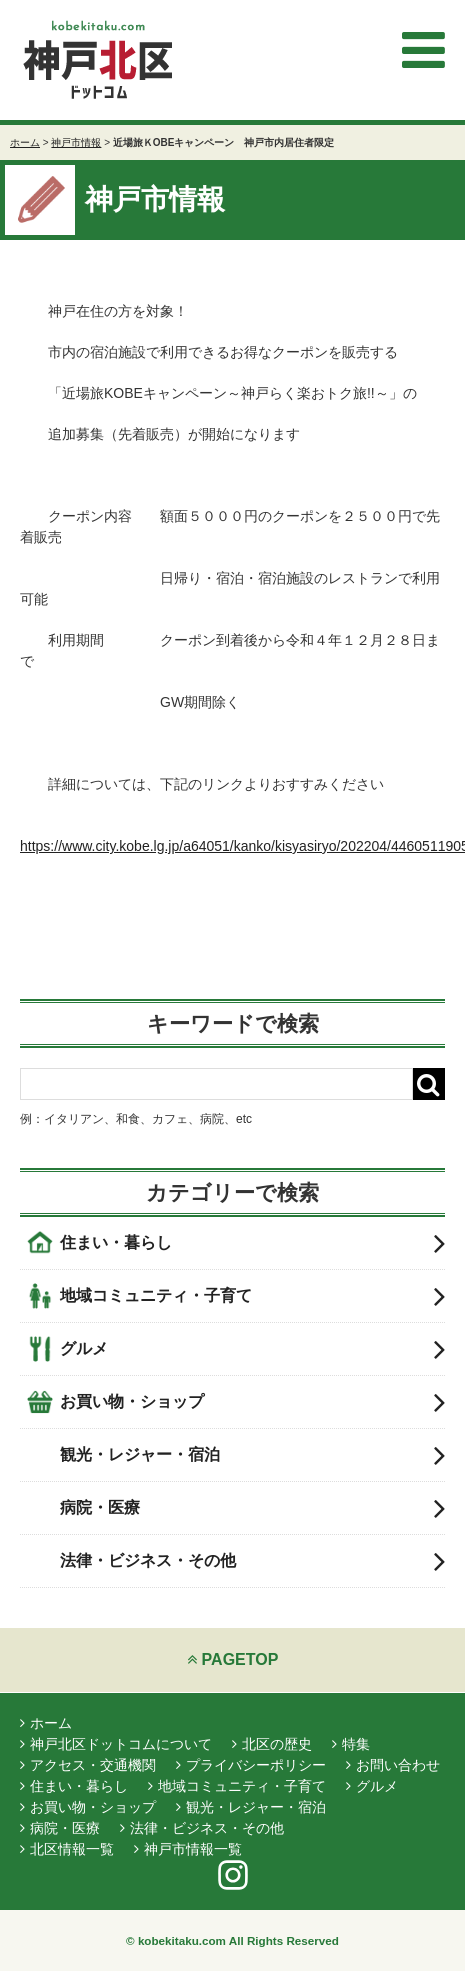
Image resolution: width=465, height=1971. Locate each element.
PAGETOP (233, 1659)
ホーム (25, 142)
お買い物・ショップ (252, 1402)
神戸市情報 (76, 142)
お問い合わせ (393, 1765)
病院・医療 (252, 1508)
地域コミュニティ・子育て (252, 1296)
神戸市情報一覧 (188, 1849)
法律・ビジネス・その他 (252, 1561)
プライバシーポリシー (251, 1765)
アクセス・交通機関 (88, 1765)
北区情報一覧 (67, 1849)
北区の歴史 (272, 1744)
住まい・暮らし (252, 1243)
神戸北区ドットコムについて (116, 1744)
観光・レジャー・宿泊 (252, 1455)
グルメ (252, 1349)
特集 (351, 1744)
